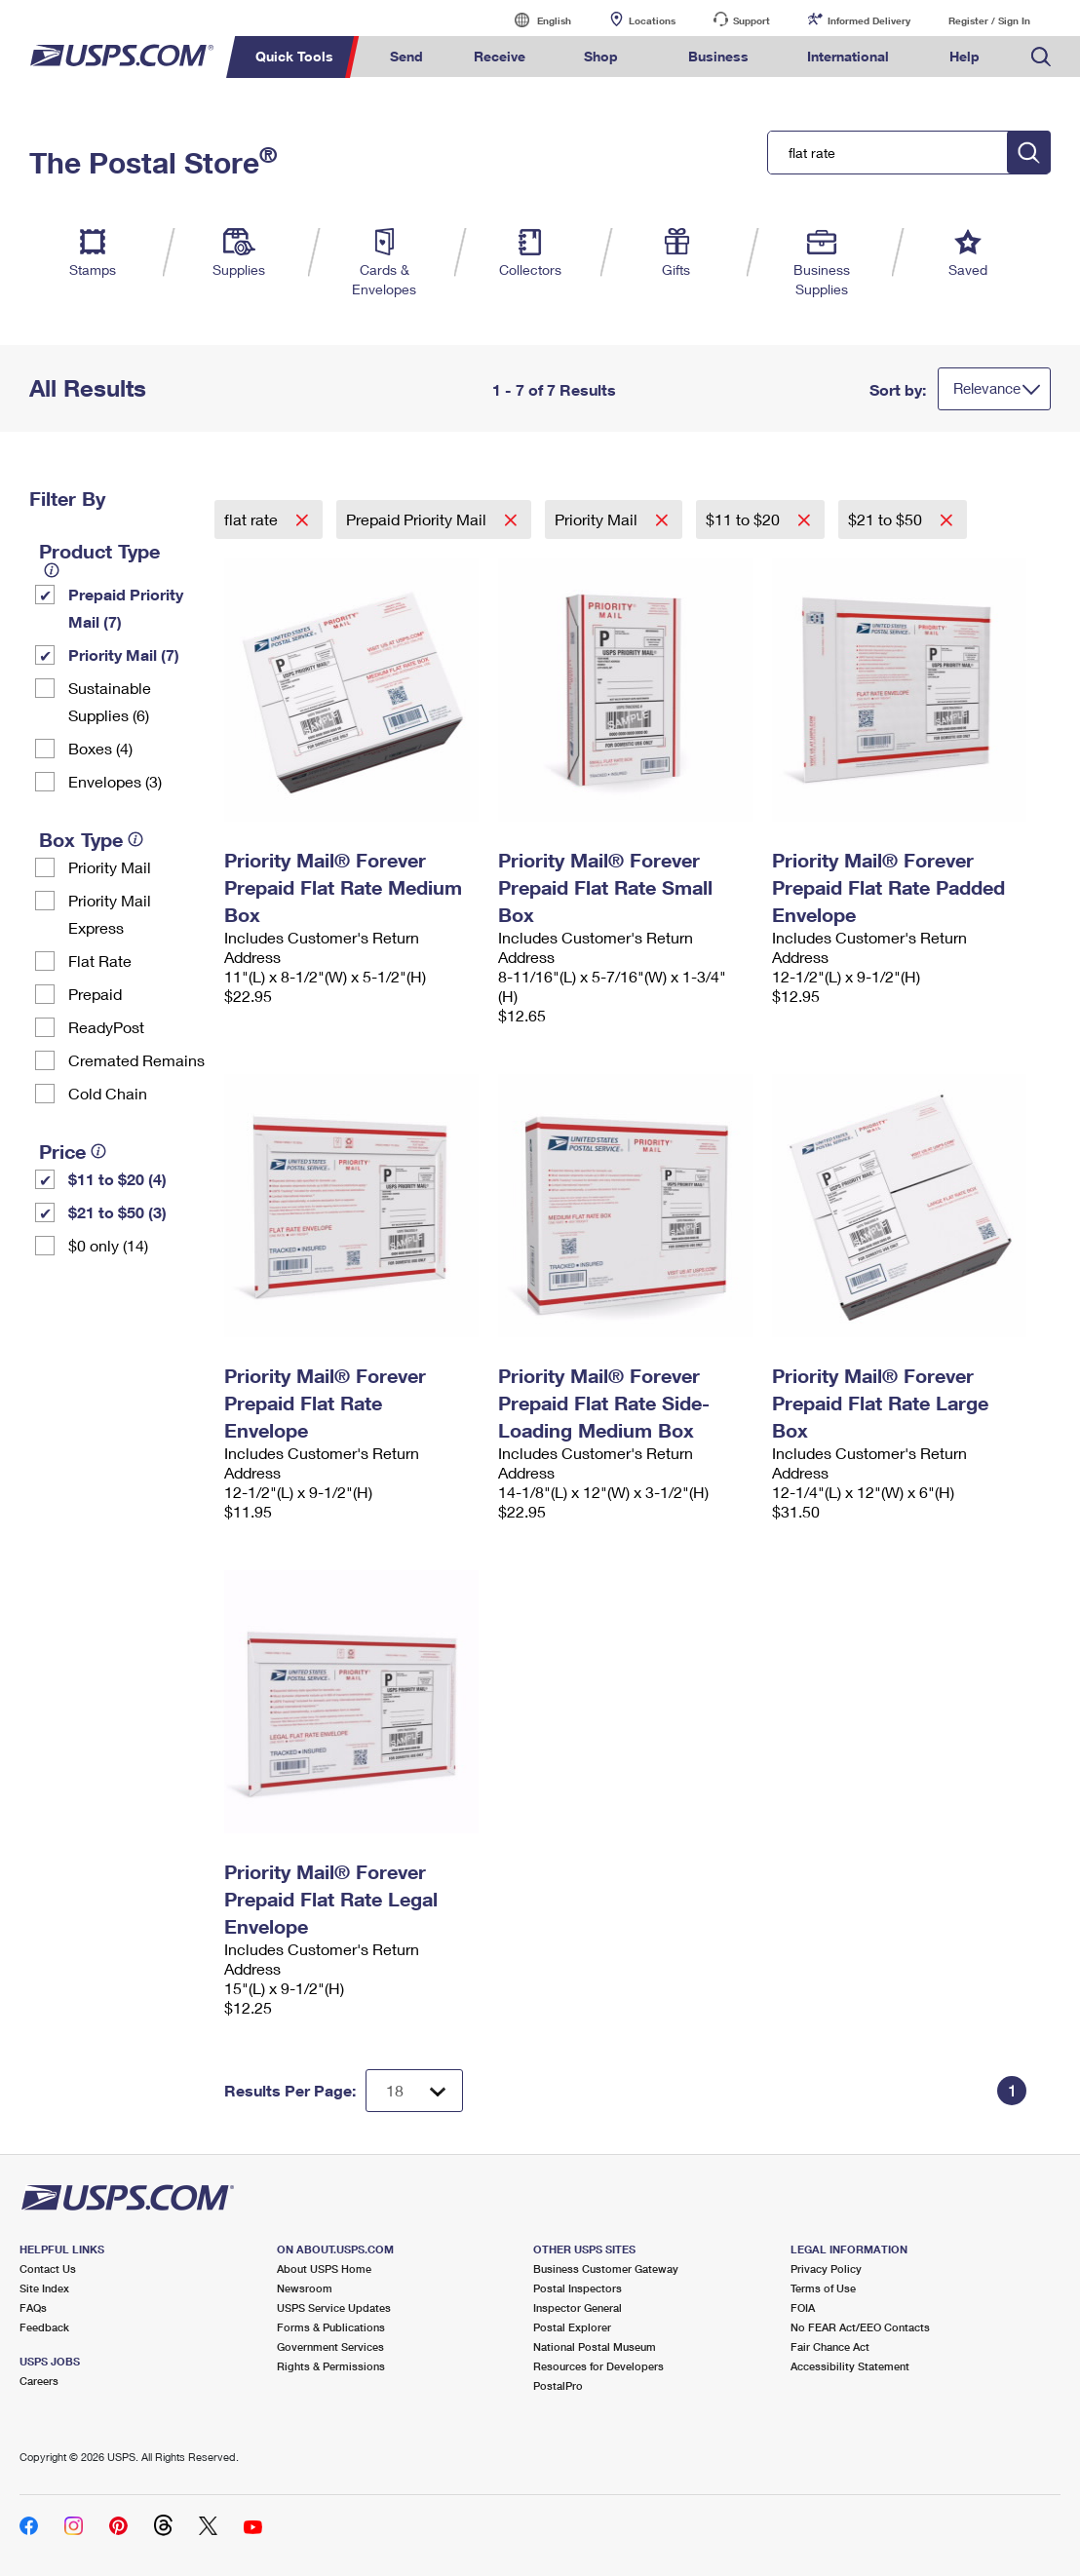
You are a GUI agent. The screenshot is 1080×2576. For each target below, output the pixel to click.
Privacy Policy (826, 2268)
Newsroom (304, 2288)
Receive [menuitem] (499, 56)
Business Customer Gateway (605, 2268)
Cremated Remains (136, 1060)
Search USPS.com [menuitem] (1041, 57)
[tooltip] (51, 570)
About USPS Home (324, 2268)
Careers (38, 2380)
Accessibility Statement (850, 2366)
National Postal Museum (594, 2346)
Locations (652, 20)
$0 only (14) (108, 1245)
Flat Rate (100, 960)
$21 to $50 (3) (117, 1212)
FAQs (33, 2307)
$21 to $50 (887, 519)
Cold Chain (107, 1093)
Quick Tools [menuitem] (294, 56)
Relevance (987, 388)
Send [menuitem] (406, 56)
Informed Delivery (869, 20)
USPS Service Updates (334, 2307)
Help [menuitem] (964, 56)
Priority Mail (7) (123, 654)
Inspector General (577, 2307)
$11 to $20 (745, 519)
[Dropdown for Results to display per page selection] (414, 2090)
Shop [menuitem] (601, 56)
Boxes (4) (100, 748)
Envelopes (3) (115, 781)
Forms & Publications (331, 2327)
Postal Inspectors (577, 2288)
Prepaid (95, 993)
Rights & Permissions (331, 2366)
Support (751, 20)
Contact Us (47, 2268)
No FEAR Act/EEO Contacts (860, 2327)
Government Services (330, 2346)
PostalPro (558, 2385)
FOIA (803, 2307)
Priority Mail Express (109, 914)
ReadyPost (106, 1027)
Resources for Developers (598, 2366)
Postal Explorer (572, 2327)
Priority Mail (109, 867)
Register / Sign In (989, 20)
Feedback (44, 2327)
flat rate (253, 519)
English (534, 20)
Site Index (44, 2288)
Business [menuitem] (718, 56)
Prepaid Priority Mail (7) (125, 608)
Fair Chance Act (830, 2346)
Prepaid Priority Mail (418, 519)
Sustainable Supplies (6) (109, 701)
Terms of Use (823, 2288)
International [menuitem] (848, 56)
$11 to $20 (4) (117, 1179)
